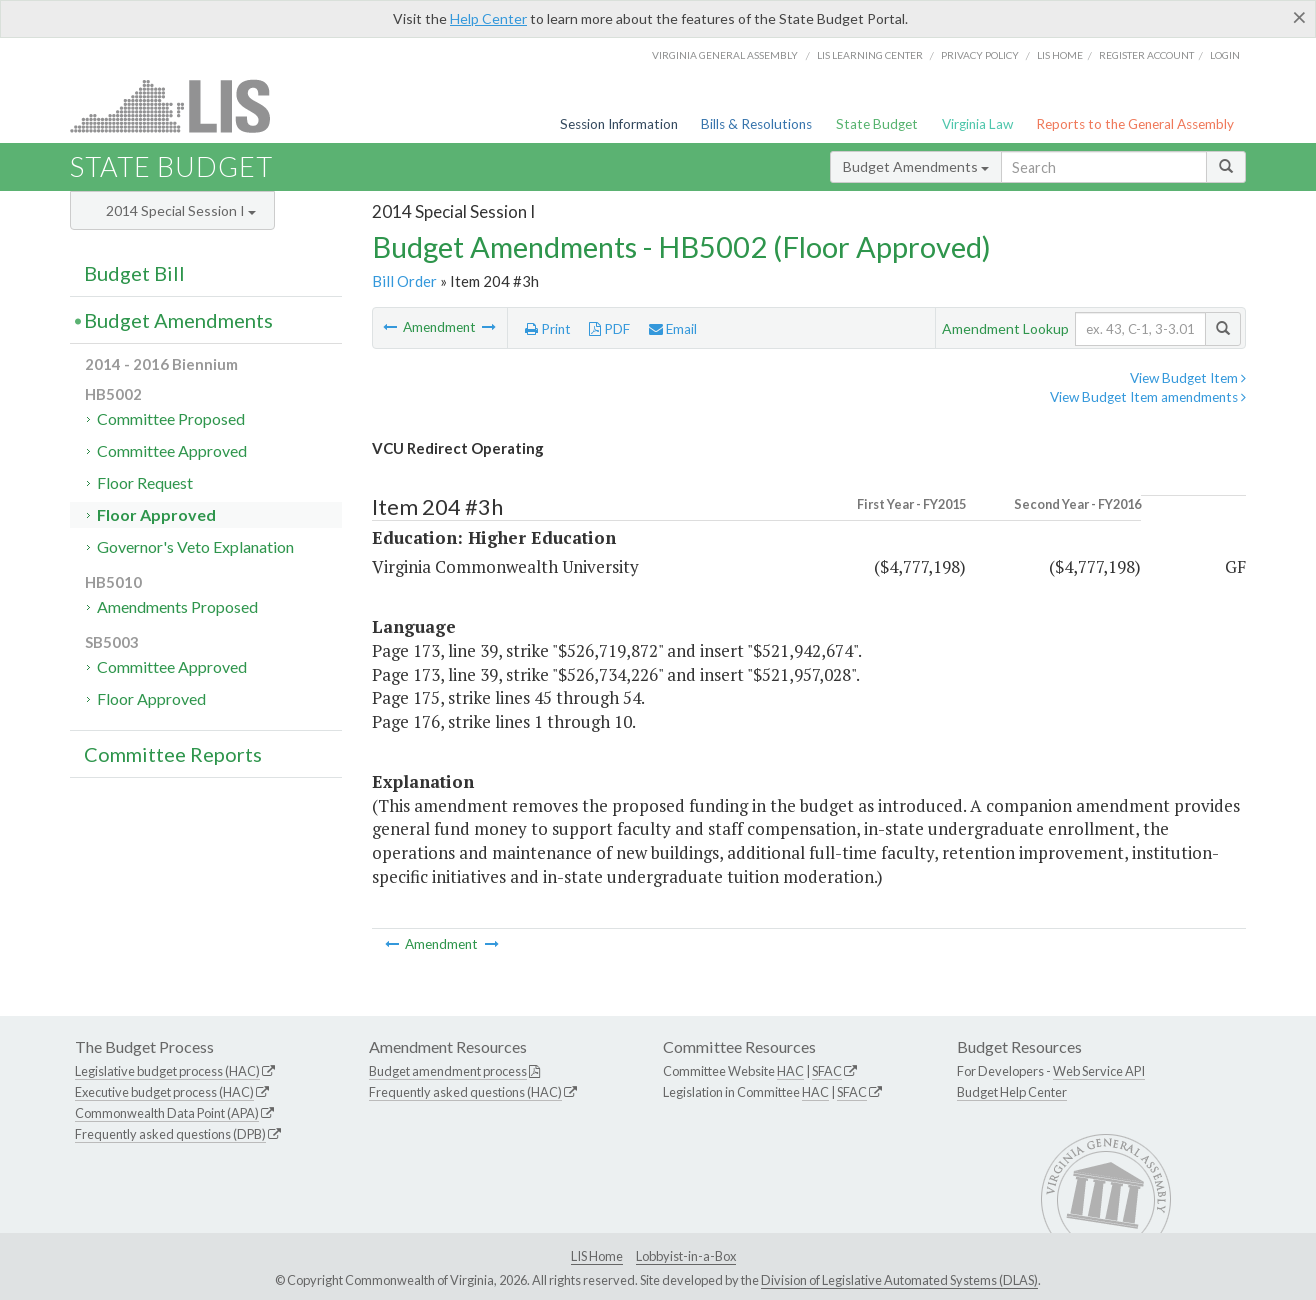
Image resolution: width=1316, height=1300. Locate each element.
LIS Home (597, 1256)
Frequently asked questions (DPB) (170, 1134)
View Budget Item (1188, 378)
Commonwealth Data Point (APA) (167, 1113)
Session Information (619, 124)
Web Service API (1099, 1071)
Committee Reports (173, 754)
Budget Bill (134, 273)
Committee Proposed (171, 418)
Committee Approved (172, 450)
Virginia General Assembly (725, 55)
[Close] (1299, 17)
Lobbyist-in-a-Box (686, 1256)
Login (1225, 55)
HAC (790, 1071)
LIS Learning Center (870, 55)
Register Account (1146, 55)
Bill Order (404, 281)
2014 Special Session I (181, 210)
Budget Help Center (1012, 1092)
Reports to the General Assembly (1135, 124)
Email (673, 329)
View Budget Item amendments (1148, 397)
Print (548, 329)
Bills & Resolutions (756, 124)
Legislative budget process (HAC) (167, 1071)
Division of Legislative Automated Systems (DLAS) (899, 1280)
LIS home (1060, 55)
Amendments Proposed (177, 606)
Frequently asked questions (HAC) (465, 1092)
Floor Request (145, 482)
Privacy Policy (980, 55)
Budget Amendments (916, 166)
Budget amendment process (448, 1071)
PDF (609, 329)
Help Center (488, 18)
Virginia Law (977, 124)
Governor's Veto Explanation (195, 546)
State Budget (877, 124)
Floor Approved (156, 514)
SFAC (827, 1071)
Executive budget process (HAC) (164, 1092)
